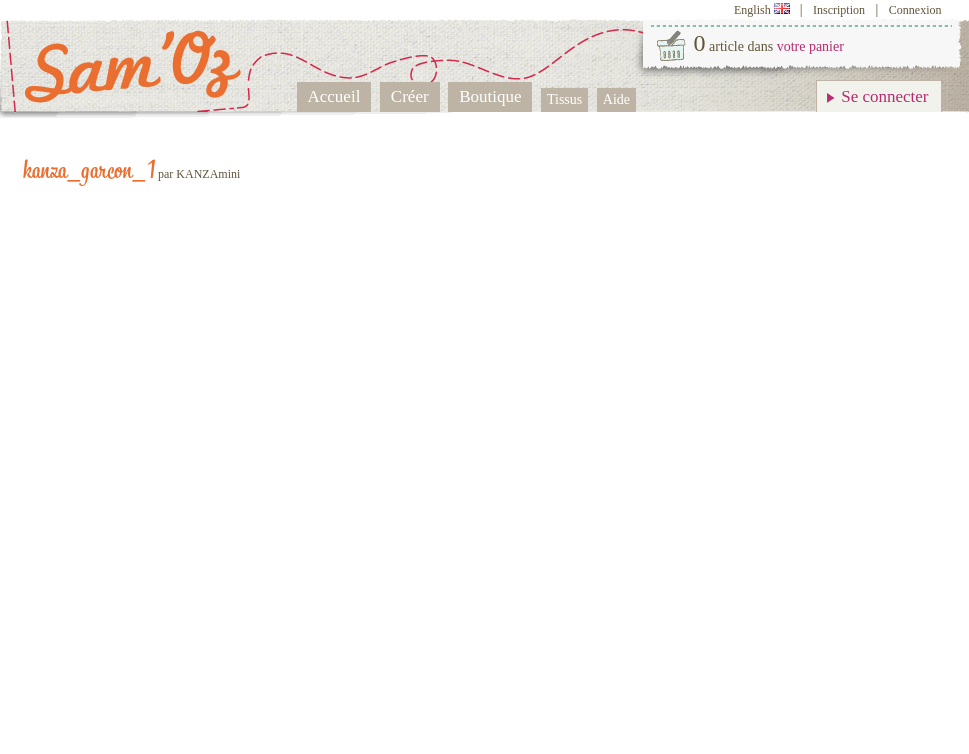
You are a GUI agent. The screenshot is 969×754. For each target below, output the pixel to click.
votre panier (810, 46)
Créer (410, 96)
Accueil (334, 96)
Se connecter (884, 96)
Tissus (564, 99)
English (763, 10)
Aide (616, 99)
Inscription (839, 10)
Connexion (915, 10)
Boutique (490, 96)
